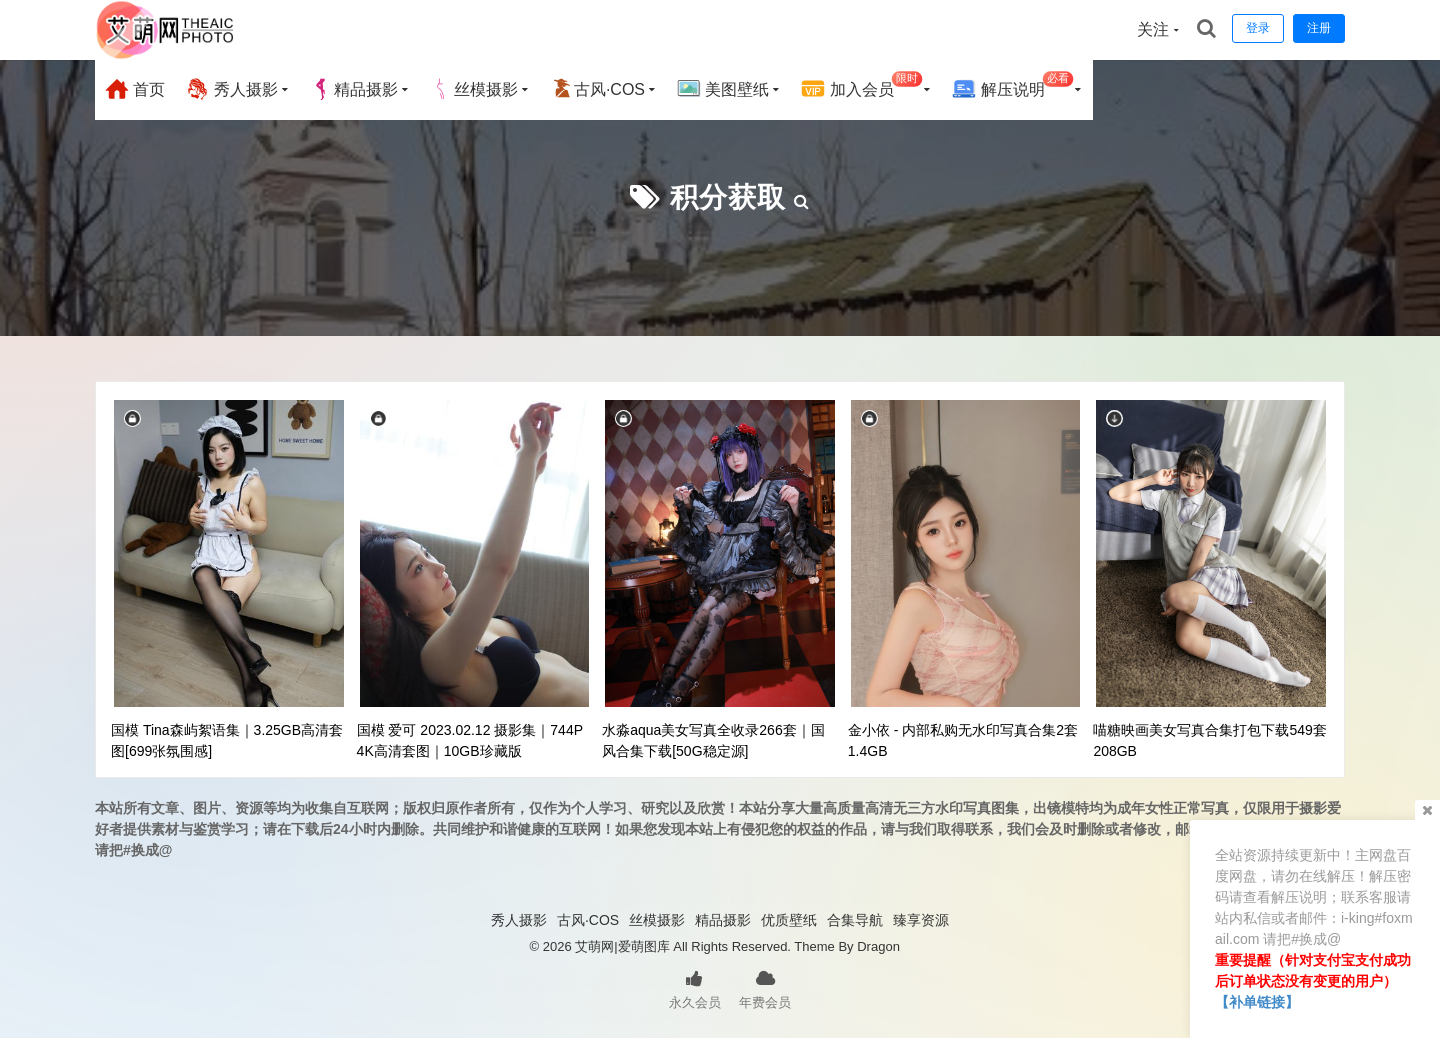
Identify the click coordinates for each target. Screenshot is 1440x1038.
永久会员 (695, 988)
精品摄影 (354, 89)
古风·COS (597, 89)
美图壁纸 (723, 89)
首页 (135, 89)
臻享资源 (921, 920)
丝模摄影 (474, 89)
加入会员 (861, 86)
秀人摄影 (231, 89)
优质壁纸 (789, 920)
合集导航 (855, 920)
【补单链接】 (1257, 1002)
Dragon (878, 946)
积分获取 (728, 197)
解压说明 (1012, 86)
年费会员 (765, 988)
